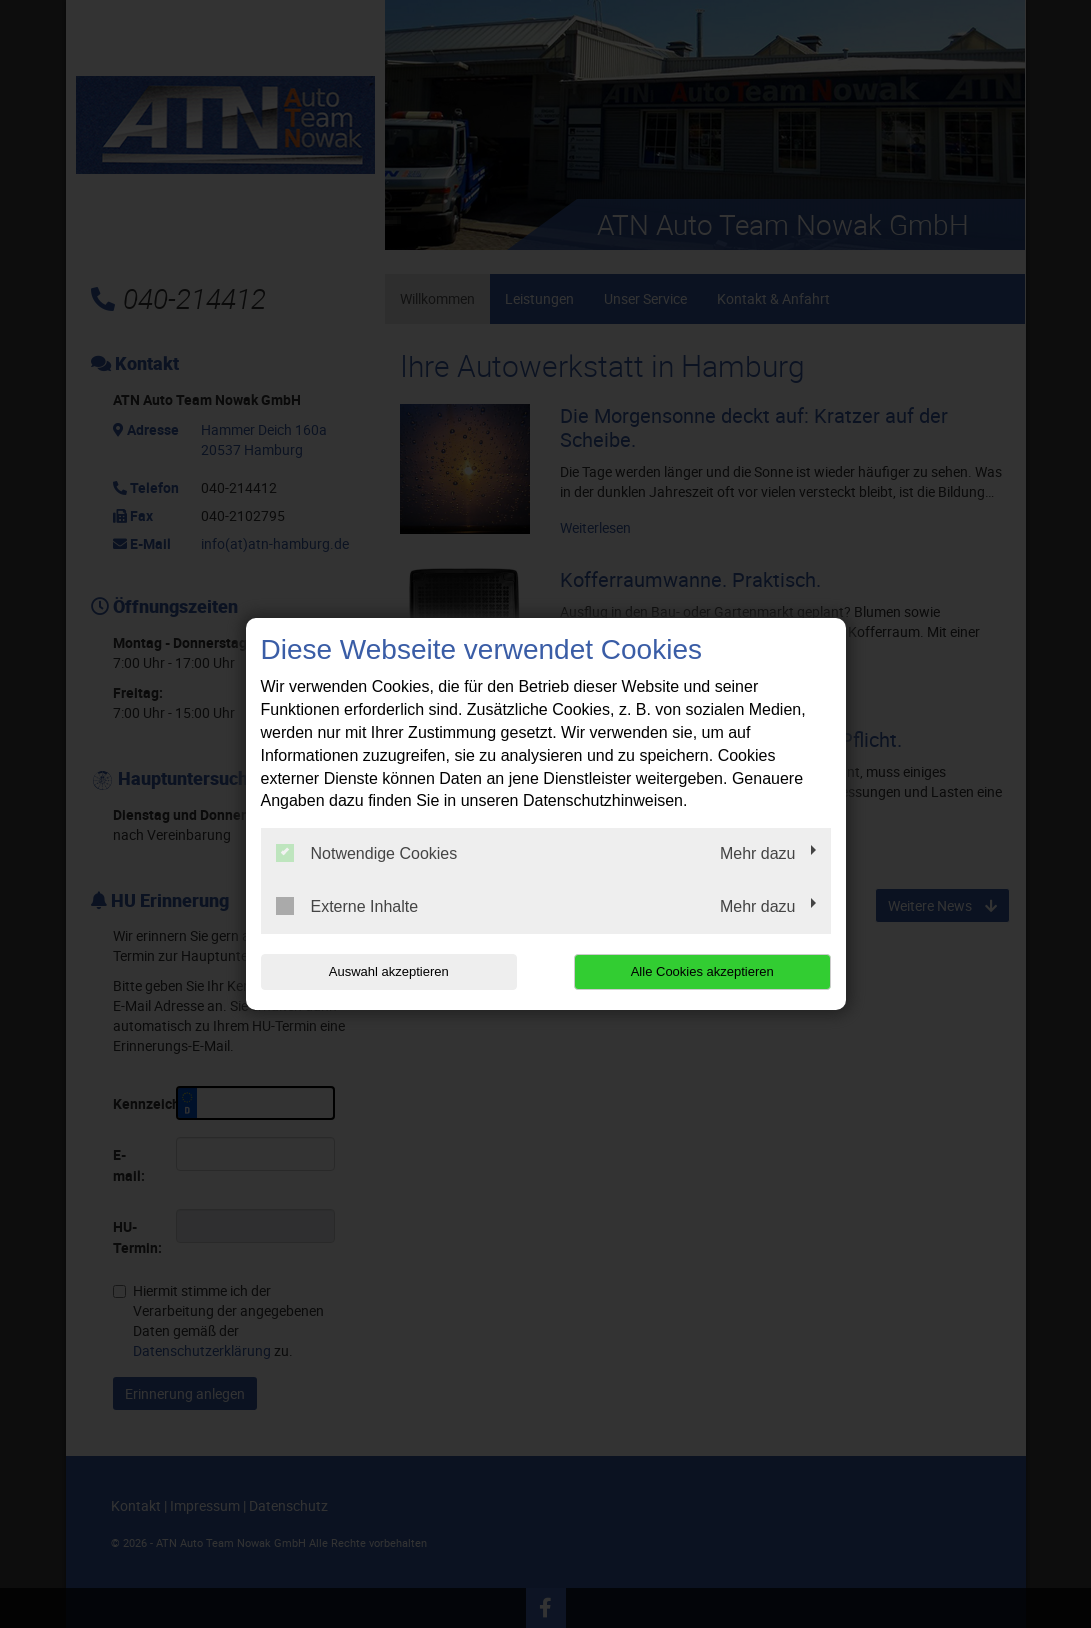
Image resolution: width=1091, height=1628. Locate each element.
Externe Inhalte (347, 906)
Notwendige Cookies (367, 853)
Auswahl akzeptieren (389, 971)
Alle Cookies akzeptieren (702, 971)
